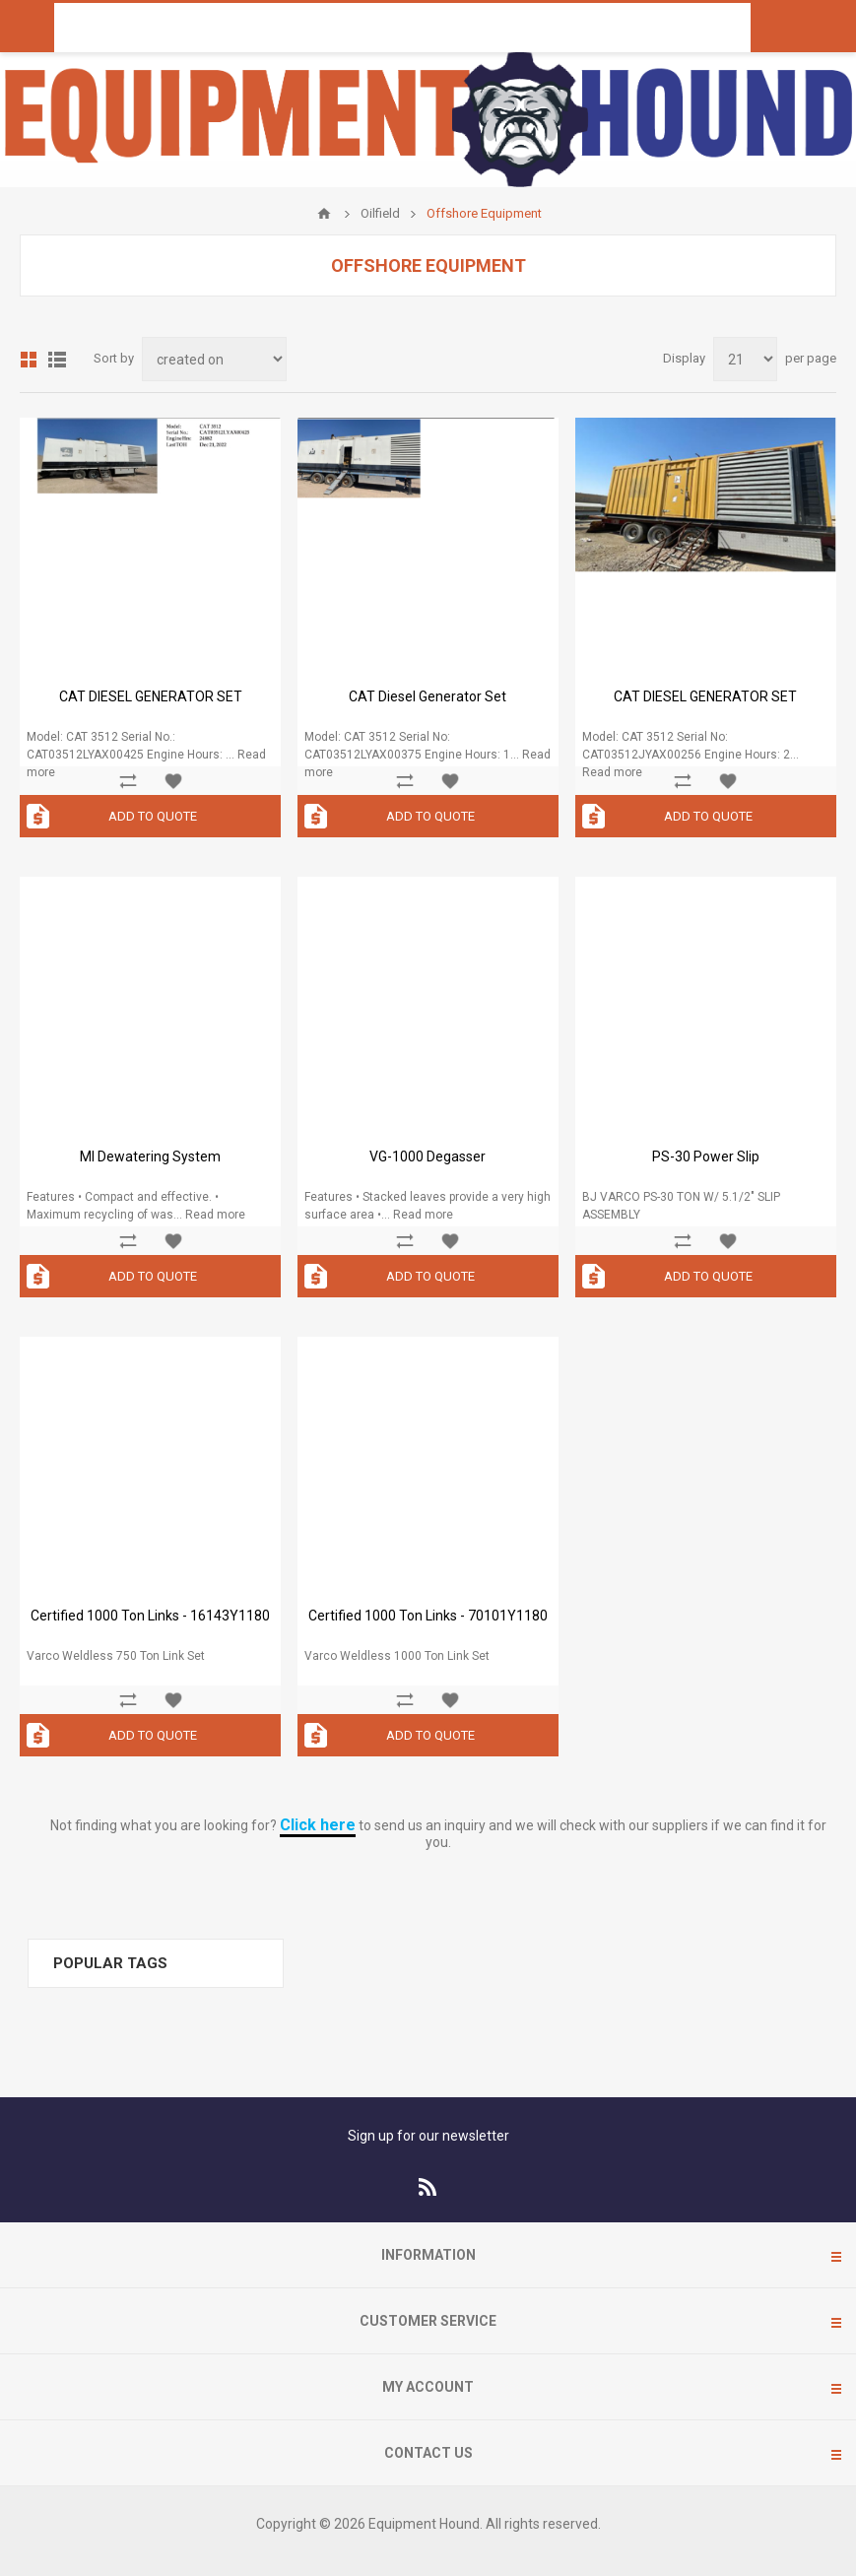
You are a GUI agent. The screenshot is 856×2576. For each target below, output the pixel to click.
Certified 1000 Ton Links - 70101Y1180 (428, 1615)
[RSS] (428, 2187)
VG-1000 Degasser (427, 1156)
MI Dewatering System (150, 1156)
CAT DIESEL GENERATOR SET (150, 696)
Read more (612, 772)
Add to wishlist (173, 780)
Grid (28, 359)
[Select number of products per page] (745, 359)
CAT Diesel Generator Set (427, 696)
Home (324, 214)
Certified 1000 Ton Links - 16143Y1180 (150, 1615)
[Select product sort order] (214, 359)
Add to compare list (128, 780)
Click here (318, 1825)
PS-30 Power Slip (705, 1156)
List (57, 359)
